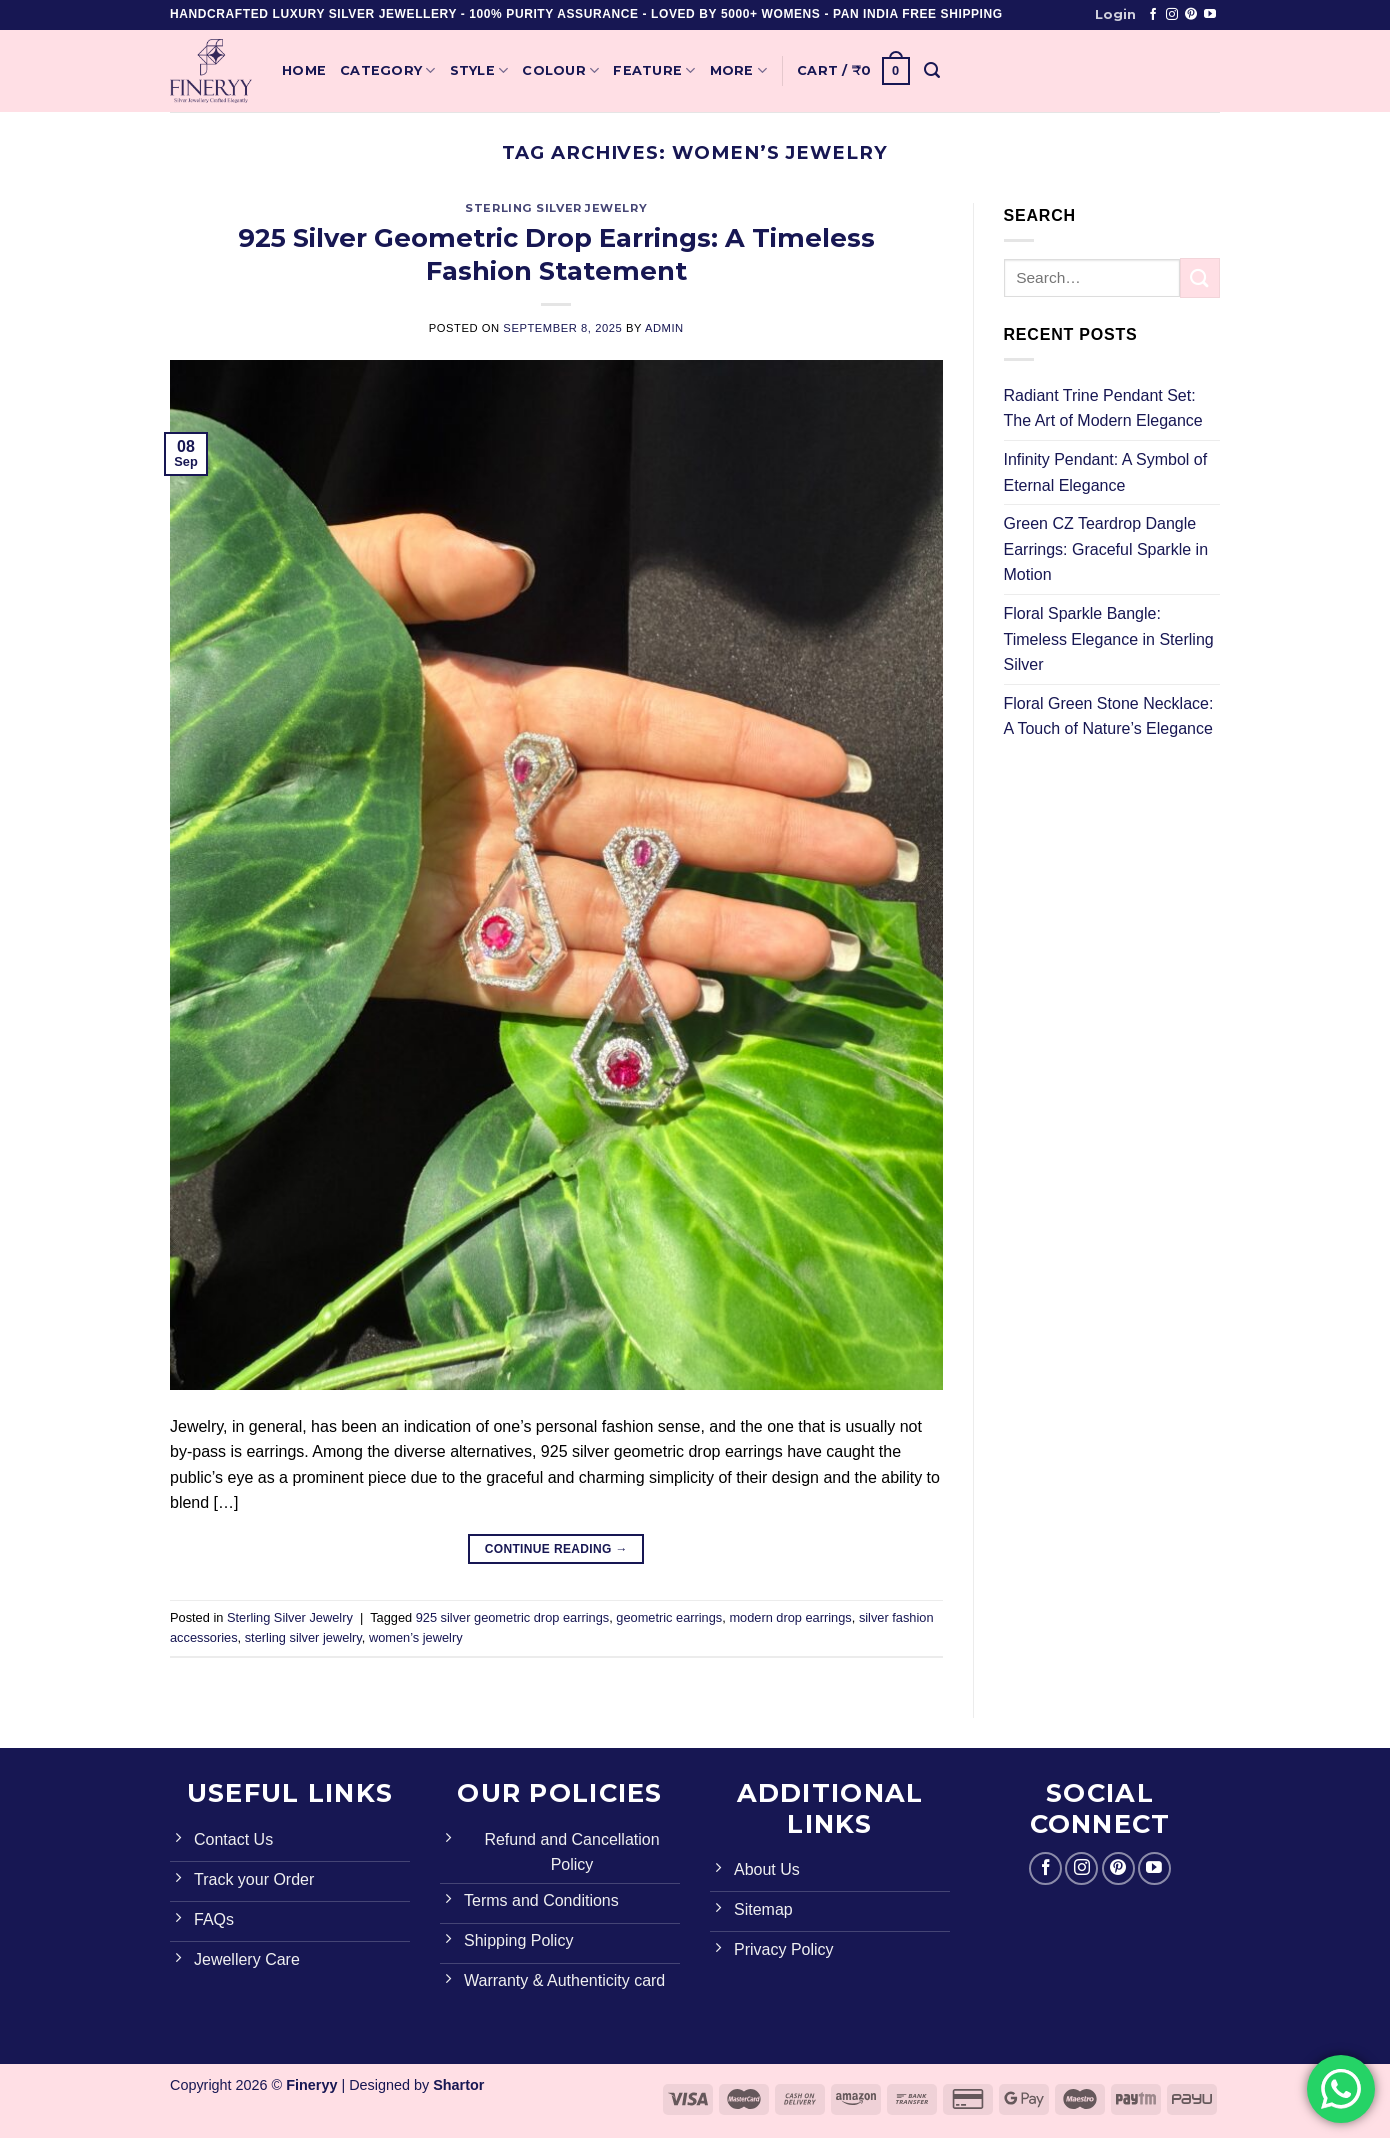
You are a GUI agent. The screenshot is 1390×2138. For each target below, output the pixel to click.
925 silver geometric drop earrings (512, 1617)
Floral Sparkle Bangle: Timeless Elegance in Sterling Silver (1109, 639)
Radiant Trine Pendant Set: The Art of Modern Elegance (1103, 408)
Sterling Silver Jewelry (556, 208)
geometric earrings (669, 1617)
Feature (654, 70)
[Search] (932, 70)
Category (388, 70)
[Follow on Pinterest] (1191, 15)
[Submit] (1200, 277)
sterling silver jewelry (303, 1637)
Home (304, 70)
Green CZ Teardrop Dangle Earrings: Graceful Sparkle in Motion (1106, 549)
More (738, 70)
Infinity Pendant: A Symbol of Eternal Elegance (1106, 472)
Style (479, 70)
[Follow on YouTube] (1210, 15)
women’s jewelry (416, 1637)
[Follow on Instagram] (1172, 15)
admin (664, 328)
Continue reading (556, 1549)
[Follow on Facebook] (1153, 15)
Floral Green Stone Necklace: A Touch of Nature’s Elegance (1109, 716)
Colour (560, 70)
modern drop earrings (790, 1617)
